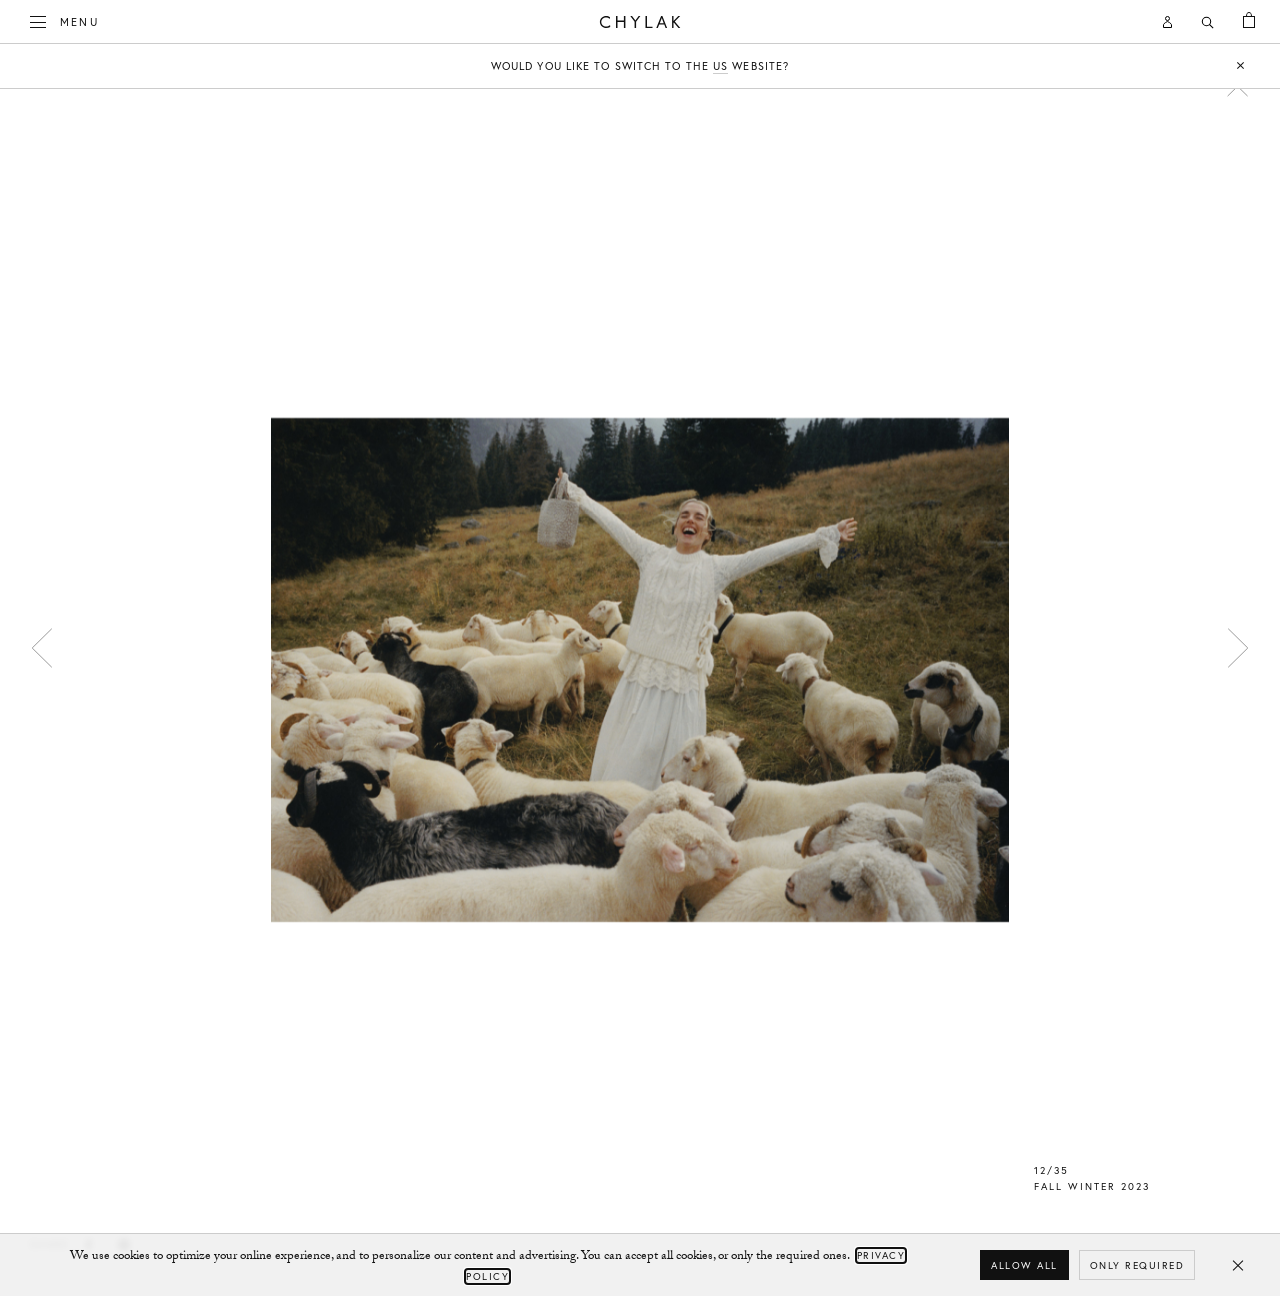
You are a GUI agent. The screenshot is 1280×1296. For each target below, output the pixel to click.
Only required (1137, 1265)
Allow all (1024, 1265)
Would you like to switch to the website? (640, 66)
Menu (65, 20)
